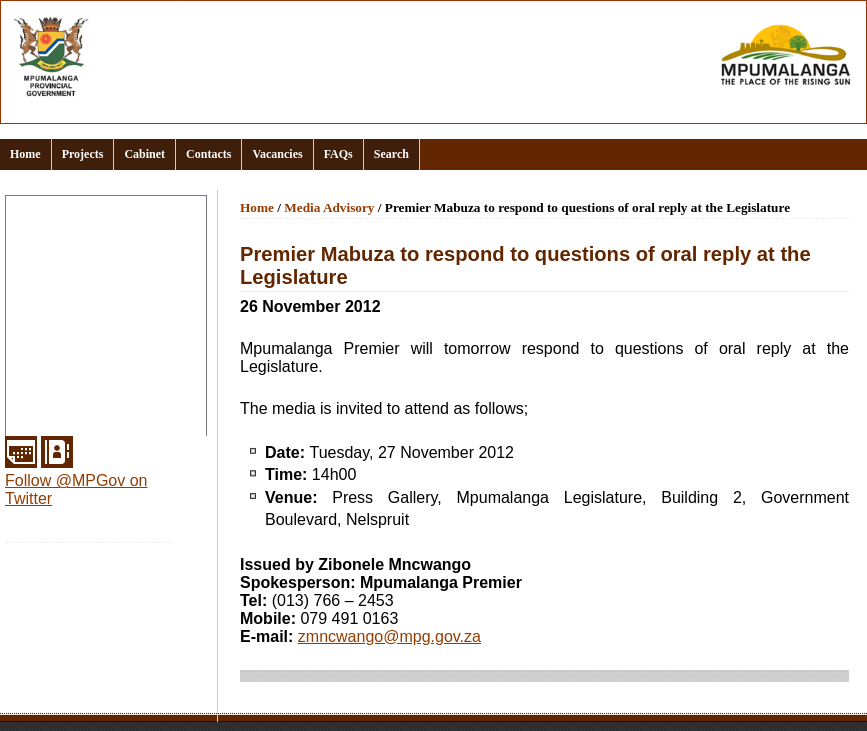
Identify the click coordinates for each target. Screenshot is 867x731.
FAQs (338, 154)
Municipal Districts (73, 400)
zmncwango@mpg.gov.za (389, 636)
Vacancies (277, 154)
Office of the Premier (80, 328)
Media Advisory (329, 207)
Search (391, 154)
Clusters (39, 256)
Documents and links (81, 280)
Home (25, 154)
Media (31, 376)
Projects (83, 154)
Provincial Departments (89, 352)
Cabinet (144, 154)
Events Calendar (66, 304)
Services (40, 424)
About (31, 232)
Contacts (208, 154)
